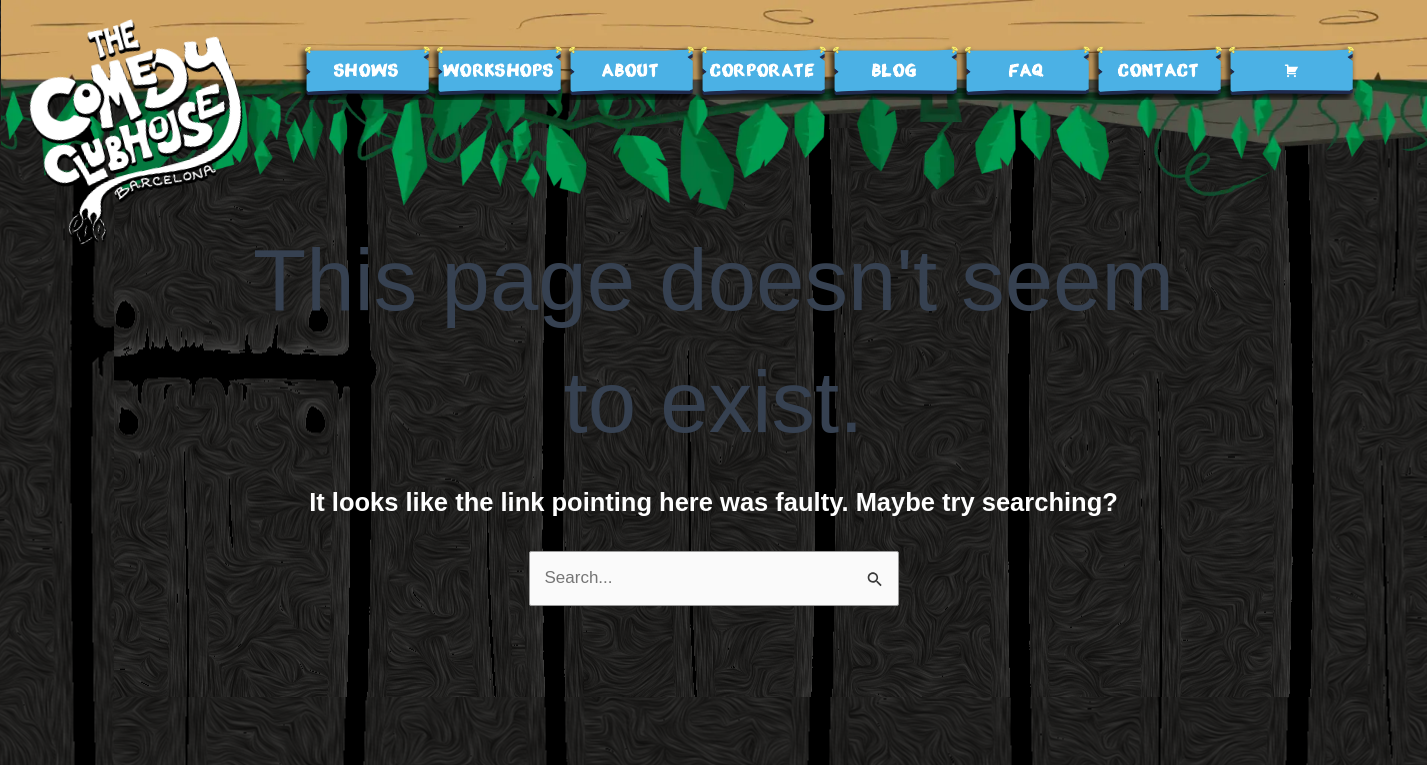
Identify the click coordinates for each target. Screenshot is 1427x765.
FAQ (1027, 72)
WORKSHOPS (499, 72)
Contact (1158, 72)
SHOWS (367, 72)
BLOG (895, 72)
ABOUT (630, 72)
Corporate (762, 72)
